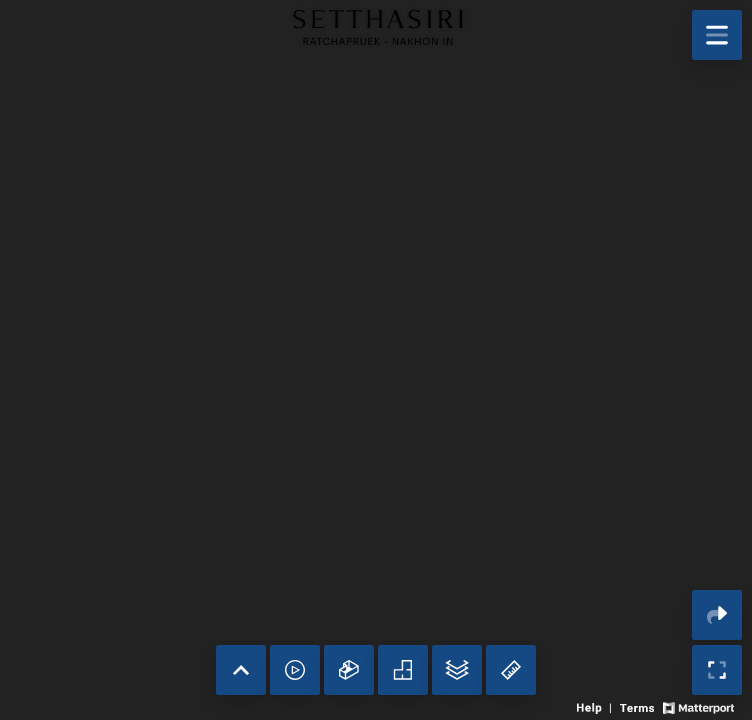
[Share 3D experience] (717, 615)
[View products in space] (717, 35)
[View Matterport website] (698, 706)
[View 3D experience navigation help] (596, 706)
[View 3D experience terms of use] (638, 706)
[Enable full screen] (717, 670)
